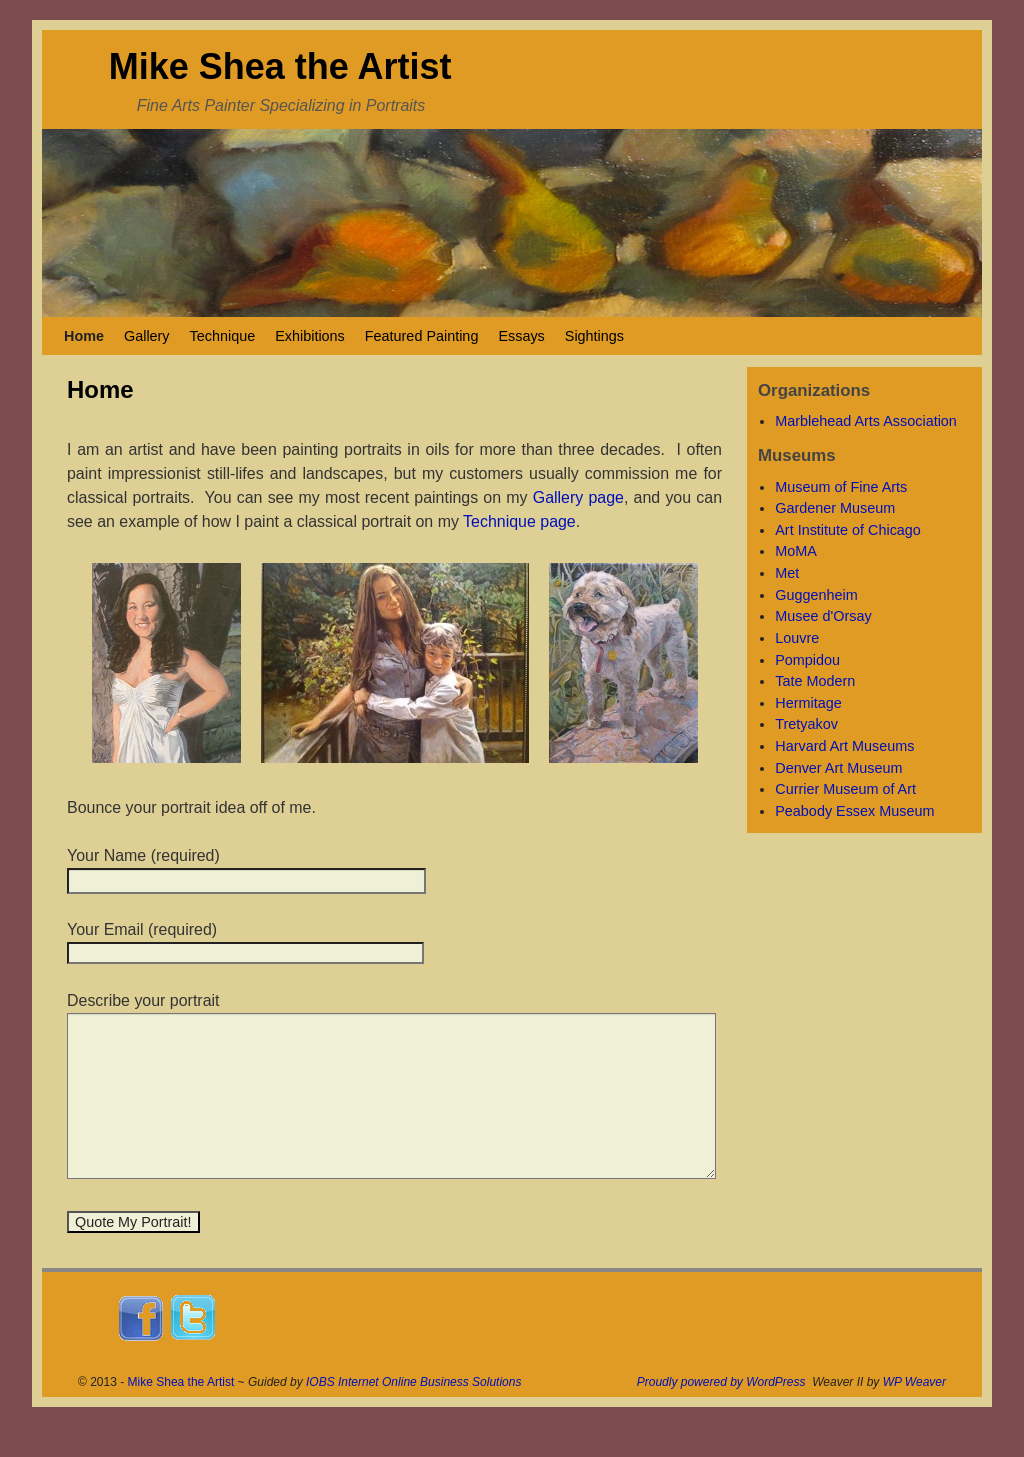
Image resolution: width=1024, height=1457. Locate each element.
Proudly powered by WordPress (721, 1412)
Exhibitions (310, 336)
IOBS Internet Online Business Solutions (413, 1412)
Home (84, 336)
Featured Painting (422, 336)
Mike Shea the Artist (280, 66)
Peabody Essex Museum (854, 811)
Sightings (594, 336)
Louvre (797, 638)
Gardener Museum (835, 508)
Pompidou (807, 660)
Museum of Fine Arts (841, 487)
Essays (521, 336)
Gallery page (578, 497)
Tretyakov (806, 724)
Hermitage (808, 703)
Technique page (519, 521)
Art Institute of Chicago (848, 530)
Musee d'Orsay (823, 616)
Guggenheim (816, 595)
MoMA (796, 551)
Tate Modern (815, 681)
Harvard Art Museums (844, 746)
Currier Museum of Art (845, 789)
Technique (223, 336)
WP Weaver (914, 1412)
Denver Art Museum (838, 768)
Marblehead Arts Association (866, 421)
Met (787, 573)
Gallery (147, 336)
